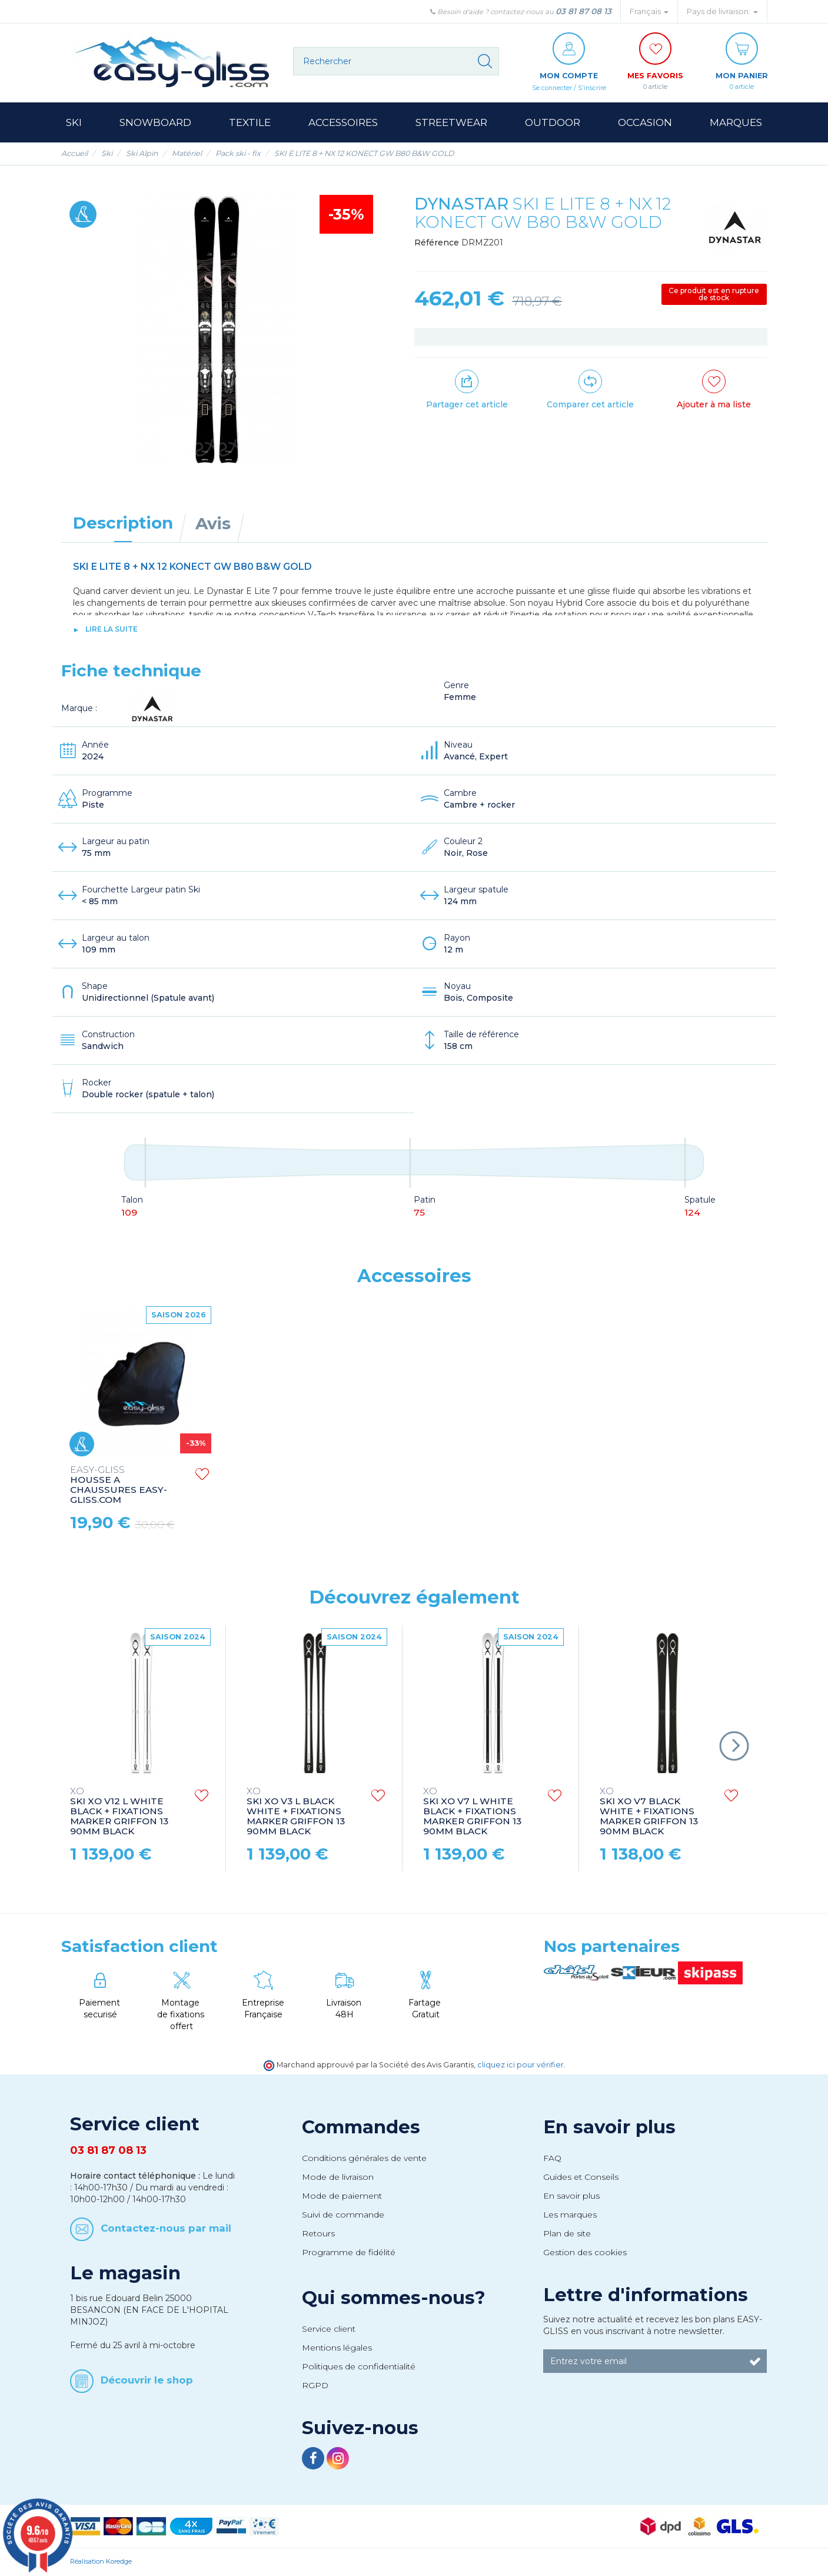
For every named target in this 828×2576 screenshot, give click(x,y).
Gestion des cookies (585, 2253)
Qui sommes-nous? (394, 2298)
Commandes (361, 2127)
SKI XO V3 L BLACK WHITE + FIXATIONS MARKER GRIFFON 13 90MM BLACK (296, 1812)
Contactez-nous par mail (166, 2229)
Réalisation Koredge (101, 2562)
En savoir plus (609, 2127)
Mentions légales (337, 2348)
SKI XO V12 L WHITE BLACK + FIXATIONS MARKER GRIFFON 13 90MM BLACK (119, 1812)
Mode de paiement (342, 2196)
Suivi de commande (343, 2215)
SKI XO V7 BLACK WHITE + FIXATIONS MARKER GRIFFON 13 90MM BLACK (649, 1812)
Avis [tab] (213, 524)
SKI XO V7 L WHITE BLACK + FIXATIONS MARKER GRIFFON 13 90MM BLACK (472, 1812)
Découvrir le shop (147, 2380)
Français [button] (649, 11)
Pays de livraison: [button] (722, 11)
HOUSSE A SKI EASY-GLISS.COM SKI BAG (296, 1480)
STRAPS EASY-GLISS (117, 1475)
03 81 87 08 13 (583, 11)
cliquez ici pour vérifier (520, 2065)
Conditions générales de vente (364, 2158)
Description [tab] (123, 523)
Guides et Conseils (580, 2177)
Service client (328, 2329)
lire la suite (111, 629)
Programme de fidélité (348, 2253)
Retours (318, 2234)
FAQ (552, 2158)
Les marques (570, 2215)
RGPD (315, 2386)
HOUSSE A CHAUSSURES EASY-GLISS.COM (471, 1486)
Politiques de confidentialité (358, 2367)
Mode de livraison (338, 2177)
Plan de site (567, 2234)
